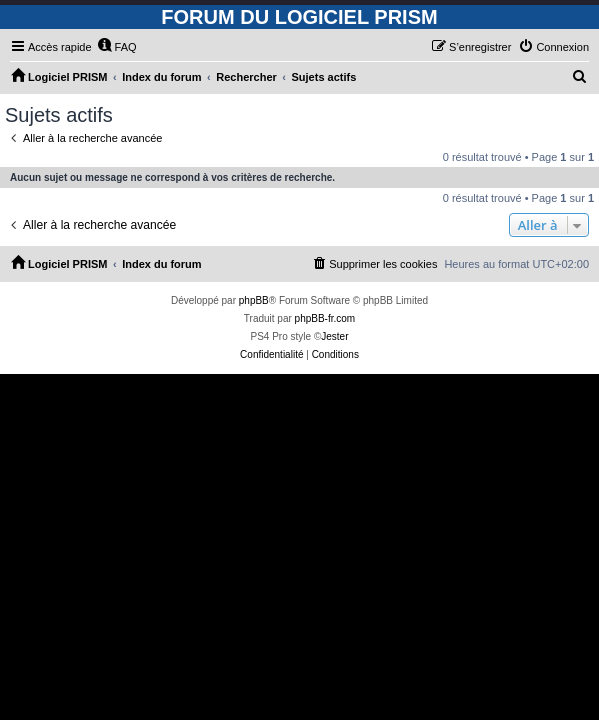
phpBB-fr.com (325, 318)
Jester (334, 336)
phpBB (254, 300)
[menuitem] (117, 47)
